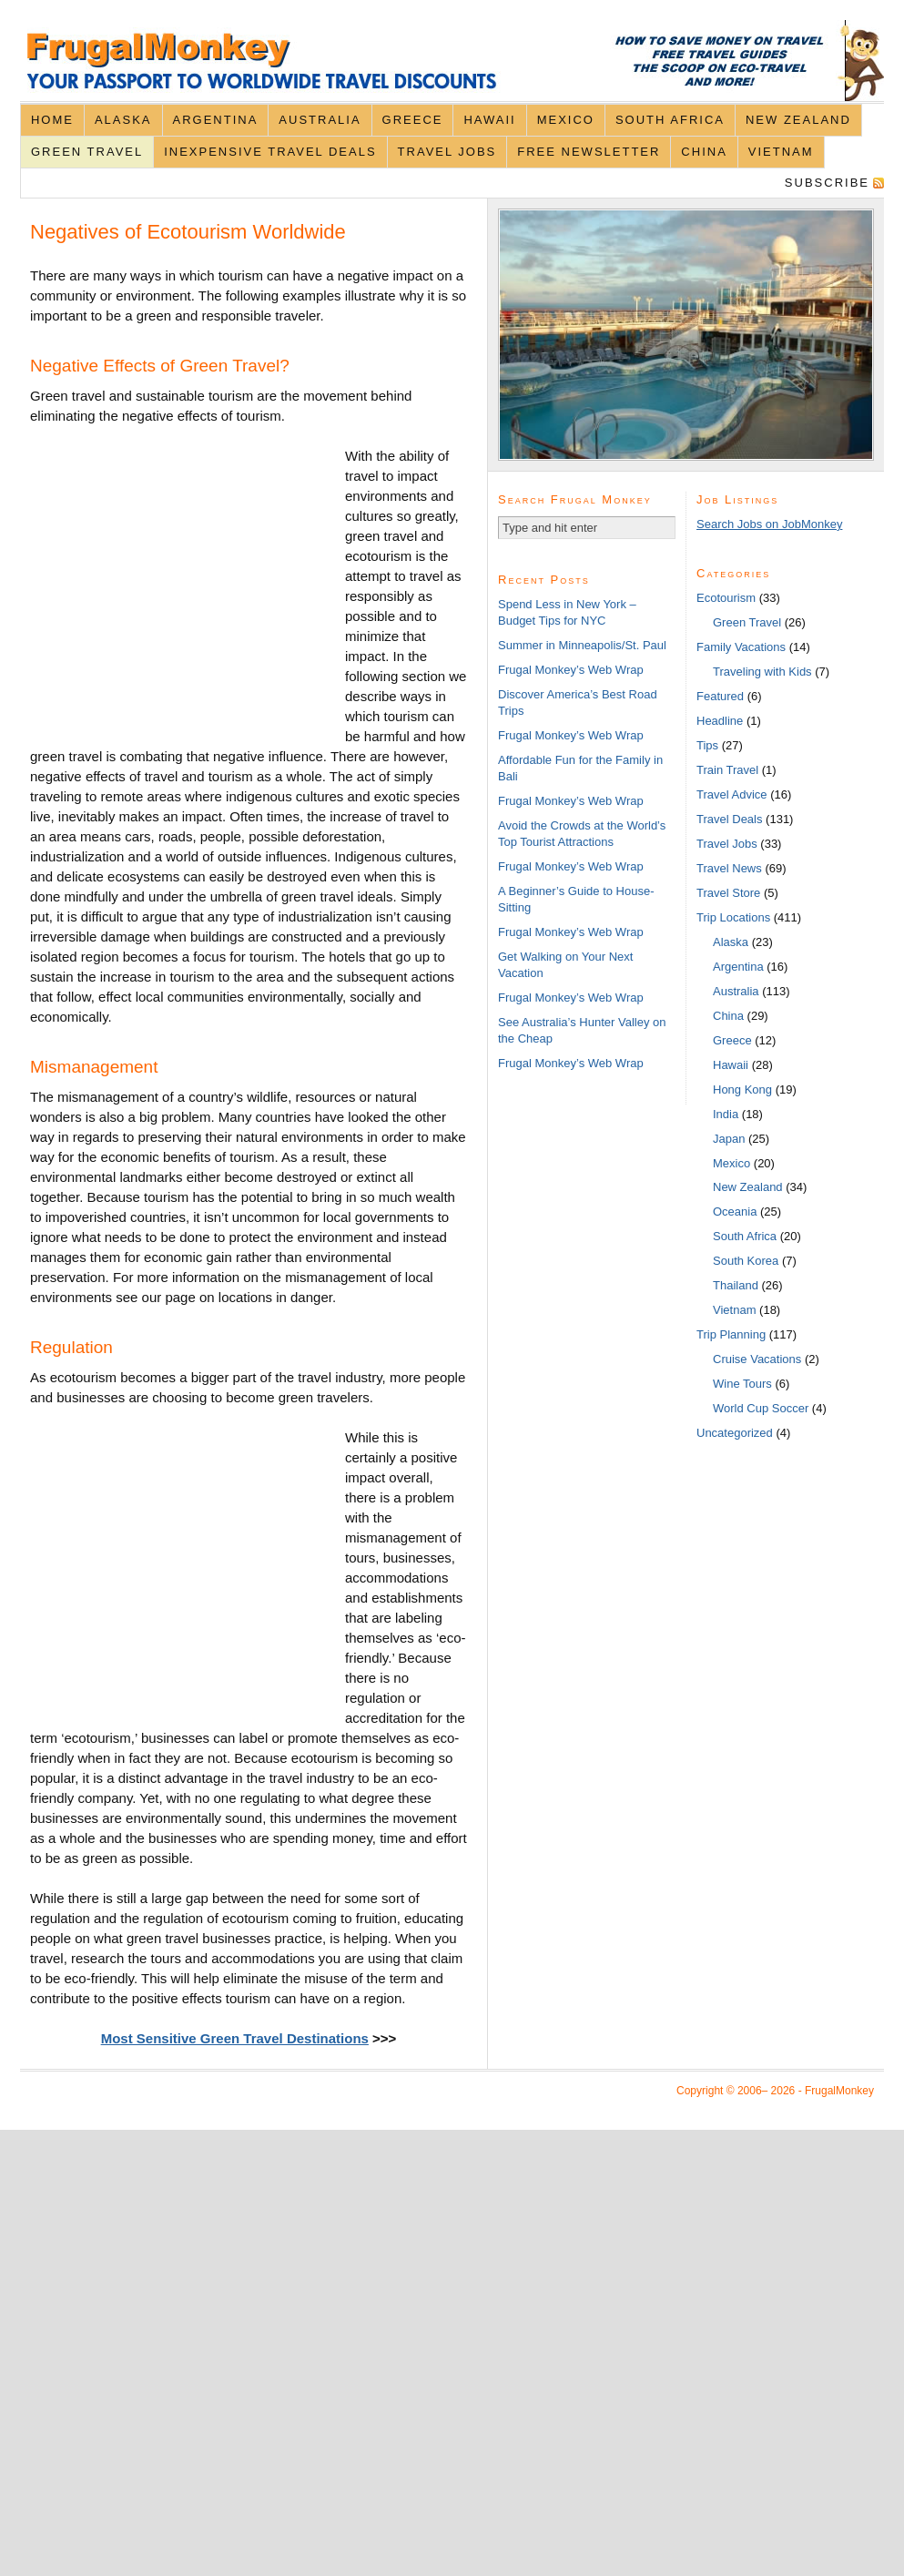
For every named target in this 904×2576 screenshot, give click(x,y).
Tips (707, 745)
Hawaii (489, 120)
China (703, 151)
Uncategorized (734, 1433)
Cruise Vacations (757, 1359)
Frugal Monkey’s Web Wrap (571, 670)
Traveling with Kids (762, 671)
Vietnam (781, 151)
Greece (412, 120)
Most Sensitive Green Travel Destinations (235, 2038)
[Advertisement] (187, 598)
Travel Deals (729, 819)
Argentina (216, 120)
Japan (729, 1138)
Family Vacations (741, 647)
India (725, 1114)
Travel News (729, 868)
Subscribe (827, 182)
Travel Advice (731, 794)
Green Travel (87, 151)
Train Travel (727, 770)
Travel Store (728, 893)
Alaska (123, 120)
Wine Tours (742, 1383)
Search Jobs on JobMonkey (769, 524)
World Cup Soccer (760, 1408)
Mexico (565, 120)
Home (52, 120)
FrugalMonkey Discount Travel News (452, 60)
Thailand (735, 1285)
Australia (320, 120)
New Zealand (798, 120)
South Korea (745, 1261)
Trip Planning (731, 1334)
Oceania (735, 1211)
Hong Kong (742, 1089)
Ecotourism (726, 598)
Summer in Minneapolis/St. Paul (582, 645)
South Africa (670, 120)
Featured (720, 696)
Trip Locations (733, 917)
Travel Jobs (447, 151)
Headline (719, 721)
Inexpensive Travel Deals (270, 151)
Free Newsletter (588, 151)
